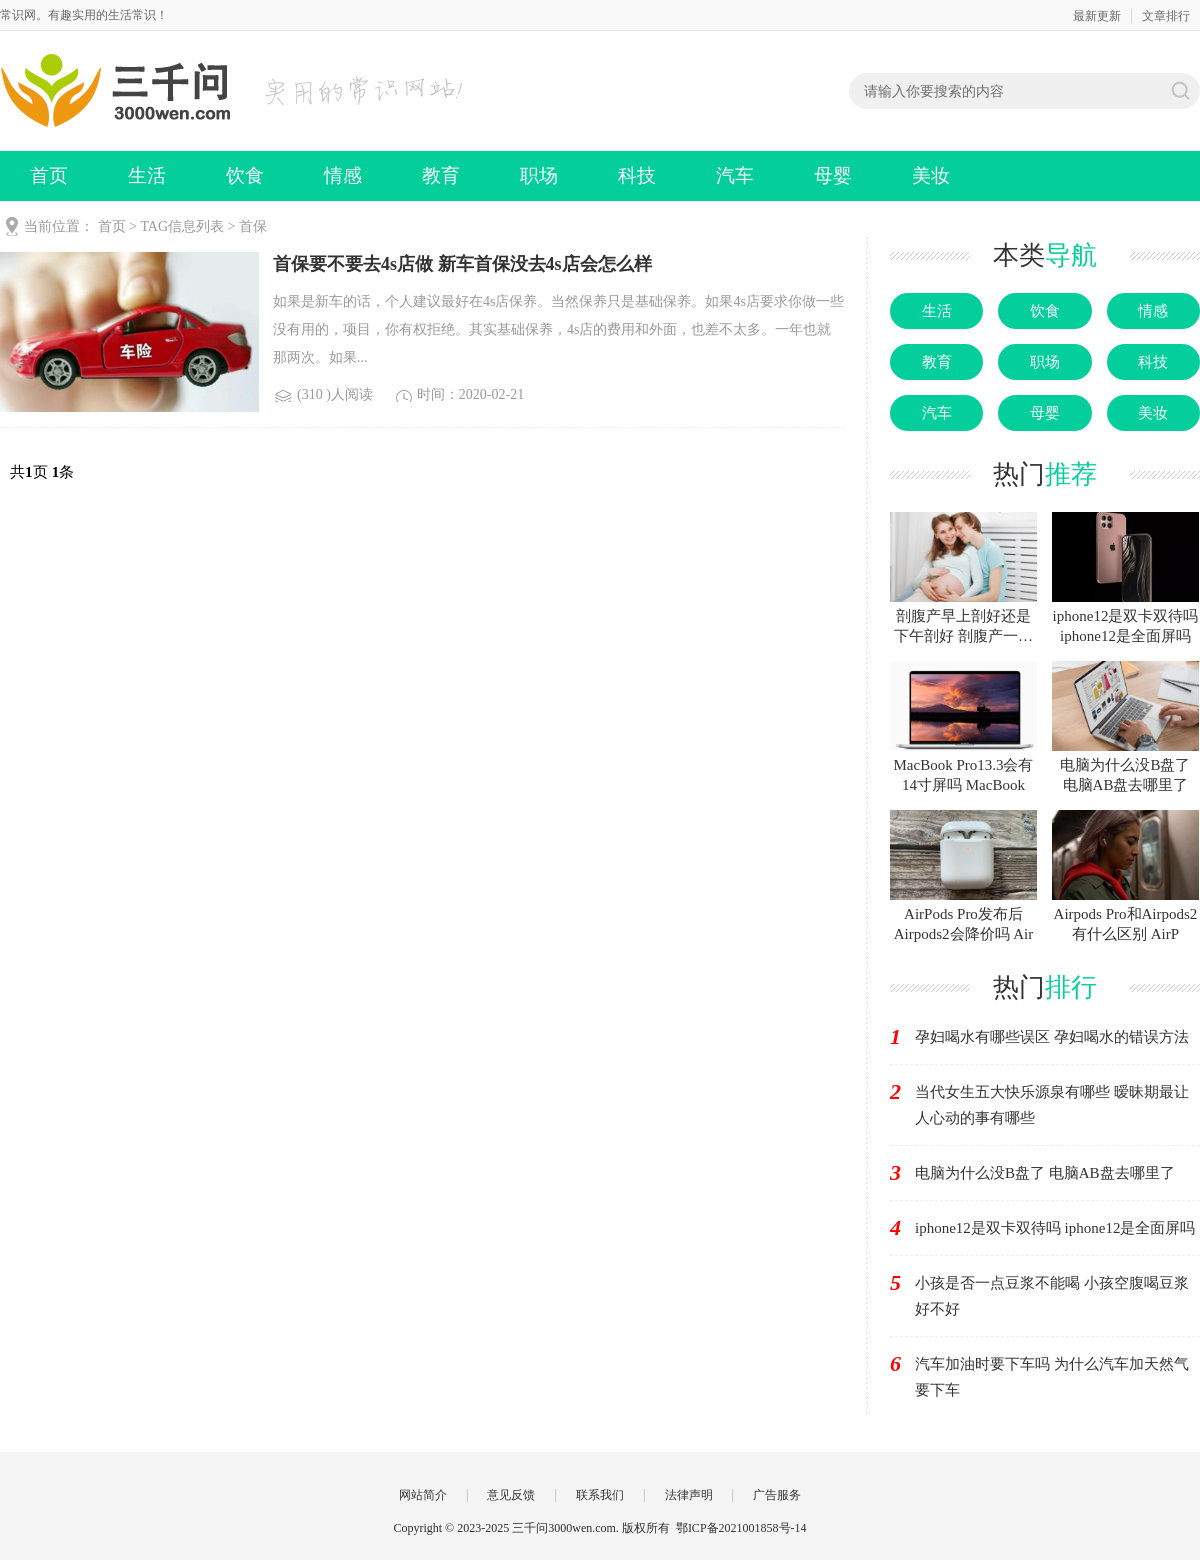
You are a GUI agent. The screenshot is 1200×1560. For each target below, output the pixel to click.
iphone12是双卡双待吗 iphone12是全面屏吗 (1055, 1228)
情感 (343, 175)
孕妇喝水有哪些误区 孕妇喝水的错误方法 (1052, 1037)
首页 (49, 175)
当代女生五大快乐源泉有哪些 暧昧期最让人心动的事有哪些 (1052, 1105)
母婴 (833, 175)
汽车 (735, 175)
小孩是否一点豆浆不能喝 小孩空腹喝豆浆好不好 (1052, 1296)
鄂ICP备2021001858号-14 (741, 1528)
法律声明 (689, 1495)
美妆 (931, 175)
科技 (637, 175)
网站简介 (423, 1495)
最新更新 (1097, 16)
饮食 (245, 175)
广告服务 (777, 1495)
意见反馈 (511, 1495)
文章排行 (1166, 16)
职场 (539, 175)
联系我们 (600, 1495)
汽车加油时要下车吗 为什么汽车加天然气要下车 (1052, 1377)
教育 (441, 175)
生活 (147, 175)
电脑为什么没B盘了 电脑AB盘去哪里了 (1045, 1173)
